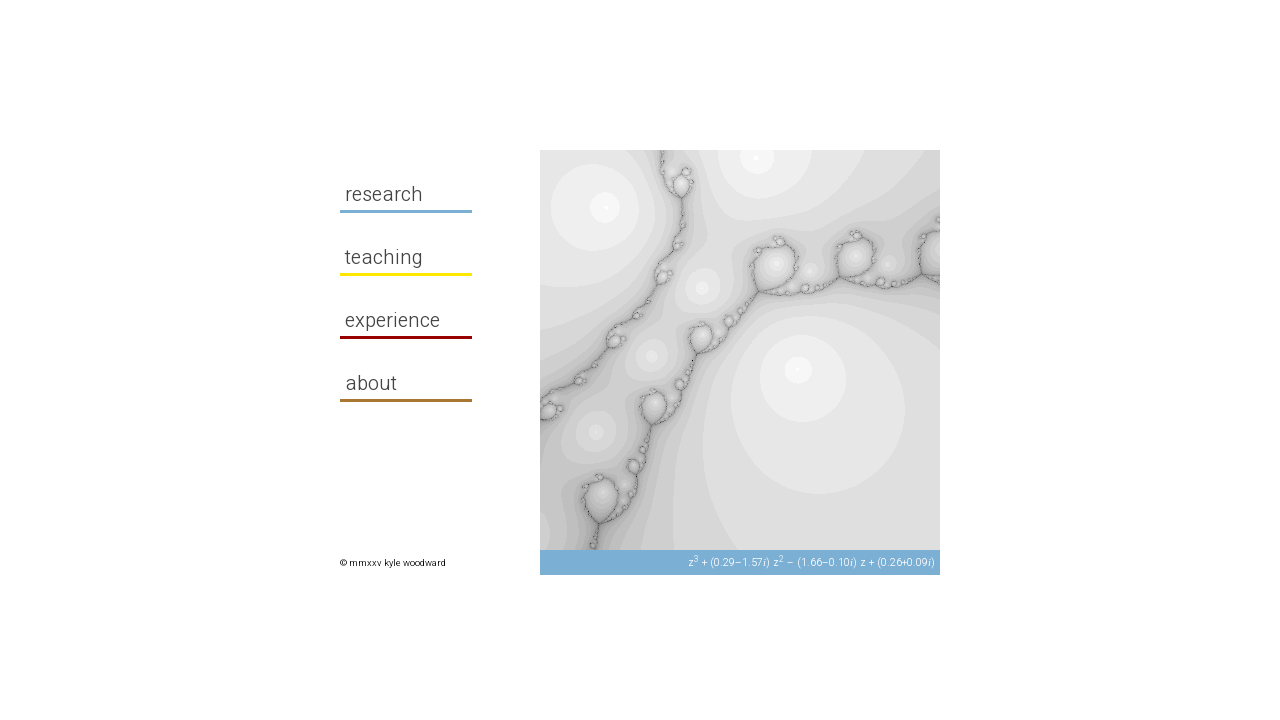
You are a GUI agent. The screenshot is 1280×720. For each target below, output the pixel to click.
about (379, 383)
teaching (392, 257)
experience (401, 320)
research (392, 194)
